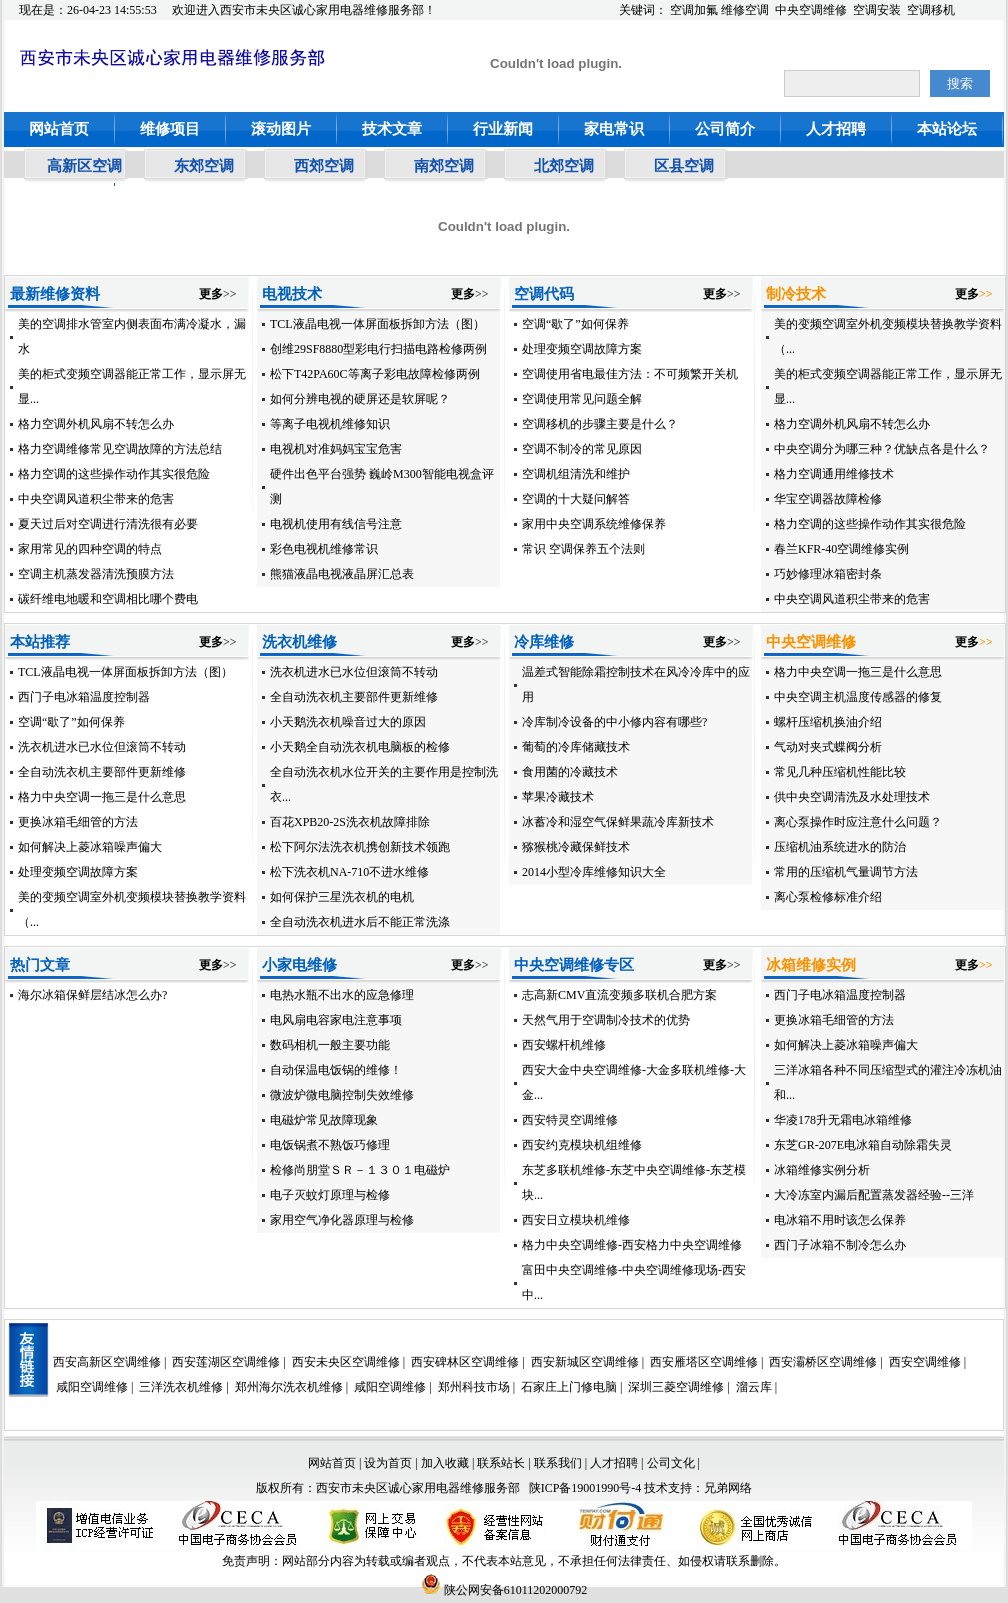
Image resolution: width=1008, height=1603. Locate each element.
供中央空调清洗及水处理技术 (852, 797)
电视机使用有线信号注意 (336, 524)
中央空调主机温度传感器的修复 (858, 697)
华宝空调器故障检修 (828, 499)
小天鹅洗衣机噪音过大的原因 (348, 722)
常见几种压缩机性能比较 (840, 772)
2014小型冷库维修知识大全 (594, 872)
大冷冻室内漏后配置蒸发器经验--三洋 (874, 1195)
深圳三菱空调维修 (676, 1387)
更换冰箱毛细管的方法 (78, 822)
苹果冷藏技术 (558, 797)
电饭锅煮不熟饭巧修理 (330, 1145)
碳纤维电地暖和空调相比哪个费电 (108, 599)
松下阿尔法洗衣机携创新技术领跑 (360, 847)
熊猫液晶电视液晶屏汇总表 (342, 574)
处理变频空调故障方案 (582, 349)
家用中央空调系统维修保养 (594, 524)
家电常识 (614, 129)
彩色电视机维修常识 (324, 549)
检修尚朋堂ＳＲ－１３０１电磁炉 (360, 1170)
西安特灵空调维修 (570, 1120)
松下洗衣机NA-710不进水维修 (349, 872)
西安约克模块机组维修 (582, 1145)
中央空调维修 (811, 10)
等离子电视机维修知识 (330, 424)
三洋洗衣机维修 (181, 1387)
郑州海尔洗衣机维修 (289, 1387)
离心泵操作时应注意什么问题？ (858, 822)
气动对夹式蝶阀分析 (828, 747)
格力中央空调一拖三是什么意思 (102, 797)
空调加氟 (694, 10)
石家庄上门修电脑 (569, 1387)
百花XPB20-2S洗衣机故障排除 (350, 822)
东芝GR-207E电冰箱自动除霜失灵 (863, 1145)
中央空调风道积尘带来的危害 (96, 499)
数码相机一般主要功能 (330, 1045)
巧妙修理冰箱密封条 (828, 574)
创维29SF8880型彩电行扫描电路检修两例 (378, 349)
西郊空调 (324, 166)
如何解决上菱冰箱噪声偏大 (90, 847)
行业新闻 (503, 129)
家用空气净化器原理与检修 (342, 1220)
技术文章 (392, 129)
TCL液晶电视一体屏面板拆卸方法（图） (377, 324)
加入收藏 (445, 1463)
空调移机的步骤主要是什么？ (600, 424)
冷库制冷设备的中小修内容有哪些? (614, 722)
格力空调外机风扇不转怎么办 (96, 424)
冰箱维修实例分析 (822, 1170)
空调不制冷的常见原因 (582, 449)
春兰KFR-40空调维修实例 (841, 549)
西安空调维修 (925, 1362)
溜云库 (754, 1387)
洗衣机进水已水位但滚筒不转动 (102, 747)
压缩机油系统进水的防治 (840, 847)
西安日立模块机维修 (576, 1220)
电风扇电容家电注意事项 (336, 1020)
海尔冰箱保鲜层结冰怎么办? (92, 995)
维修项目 (170, 129)
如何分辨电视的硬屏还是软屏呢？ (360, 399)
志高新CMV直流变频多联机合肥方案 (619, 995)
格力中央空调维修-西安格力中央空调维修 (632, 1245)
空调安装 (877, 10)
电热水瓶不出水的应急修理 (342, 995)
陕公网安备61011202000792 (504, 1590)
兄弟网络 (728, 1488)
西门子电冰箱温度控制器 (84, 697)
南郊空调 (444, 166)
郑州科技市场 (474, 1387)
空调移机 (931, 10)
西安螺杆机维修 (564, 1045)
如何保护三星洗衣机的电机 (342, 897)
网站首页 (59, 129)
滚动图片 (281, 129)
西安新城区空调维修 (585, 1362)
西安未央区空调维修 (346, 1362)
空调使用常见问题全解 (582, 399)
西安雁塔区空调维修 (704, 1362)
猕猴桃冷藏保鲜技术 (576, 847)
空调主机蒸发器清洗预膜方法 (96, 574)
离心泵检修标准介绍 (828, 897)
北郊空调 (564, 166)
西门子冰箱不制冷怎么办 (840, 1245)
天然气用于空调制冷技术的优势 (606, 1020)
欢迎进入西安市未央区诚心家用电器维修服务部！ (304, 10)
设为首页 (388, 1463)
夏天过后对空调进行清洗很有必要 (108, 524)
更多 (211, 294)
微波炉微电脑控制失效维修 (342, 1095)
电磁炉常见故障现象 (324, 1120)
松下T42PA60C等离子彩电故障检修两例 (375, 374)
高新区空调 (84, 166)
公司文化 (671, 1463)
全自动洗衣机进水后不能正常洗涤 (360, 922)
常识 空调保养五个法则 (583, 549)
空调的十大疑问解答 (576, 499)
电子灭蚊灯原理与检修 (330, 1195)
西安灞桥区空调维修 (823, 1362)
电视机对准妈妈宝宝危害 (336, 449)
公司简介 (725, 129)
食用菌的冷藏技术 (570, 772)
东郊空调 (204, 166)
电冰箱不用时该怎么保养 (840, 1220)
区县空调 (684, 166)
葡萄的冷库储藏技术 (576, 747)
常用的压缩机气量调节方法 (846, 872)
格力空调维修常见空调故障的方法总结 (120, 449)
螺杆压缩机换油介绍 (828, 722)
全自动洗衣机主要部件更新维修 (102, 772)
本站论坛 (947, 129)
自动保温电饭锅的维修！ (336, 1070)
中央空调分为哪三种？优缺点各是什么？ (882, 449)
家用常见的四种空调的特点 (90, 549)
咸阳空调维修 (92, 1387)
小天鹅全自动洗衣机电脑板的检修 (360, 747)
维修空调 (745, 10)
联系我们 (558, 1463)
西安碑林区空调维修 (465, 1362)
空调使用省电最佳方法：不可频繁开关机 (630, 374)
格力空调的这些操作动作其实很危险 (114, 474)
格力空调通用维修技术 (834, 474)
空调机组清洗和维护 (576, 474)
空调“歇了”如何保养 (575, 324)
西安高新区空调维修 (107, 1362)
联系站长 (502, 1463)
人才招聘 (836, 129)
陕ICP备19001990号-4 (585, 1488)
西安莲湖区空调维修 (226, 1362)
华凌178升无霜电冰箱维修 (843, 1120)
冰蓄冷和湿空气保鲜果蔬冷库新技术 (618, 822)
